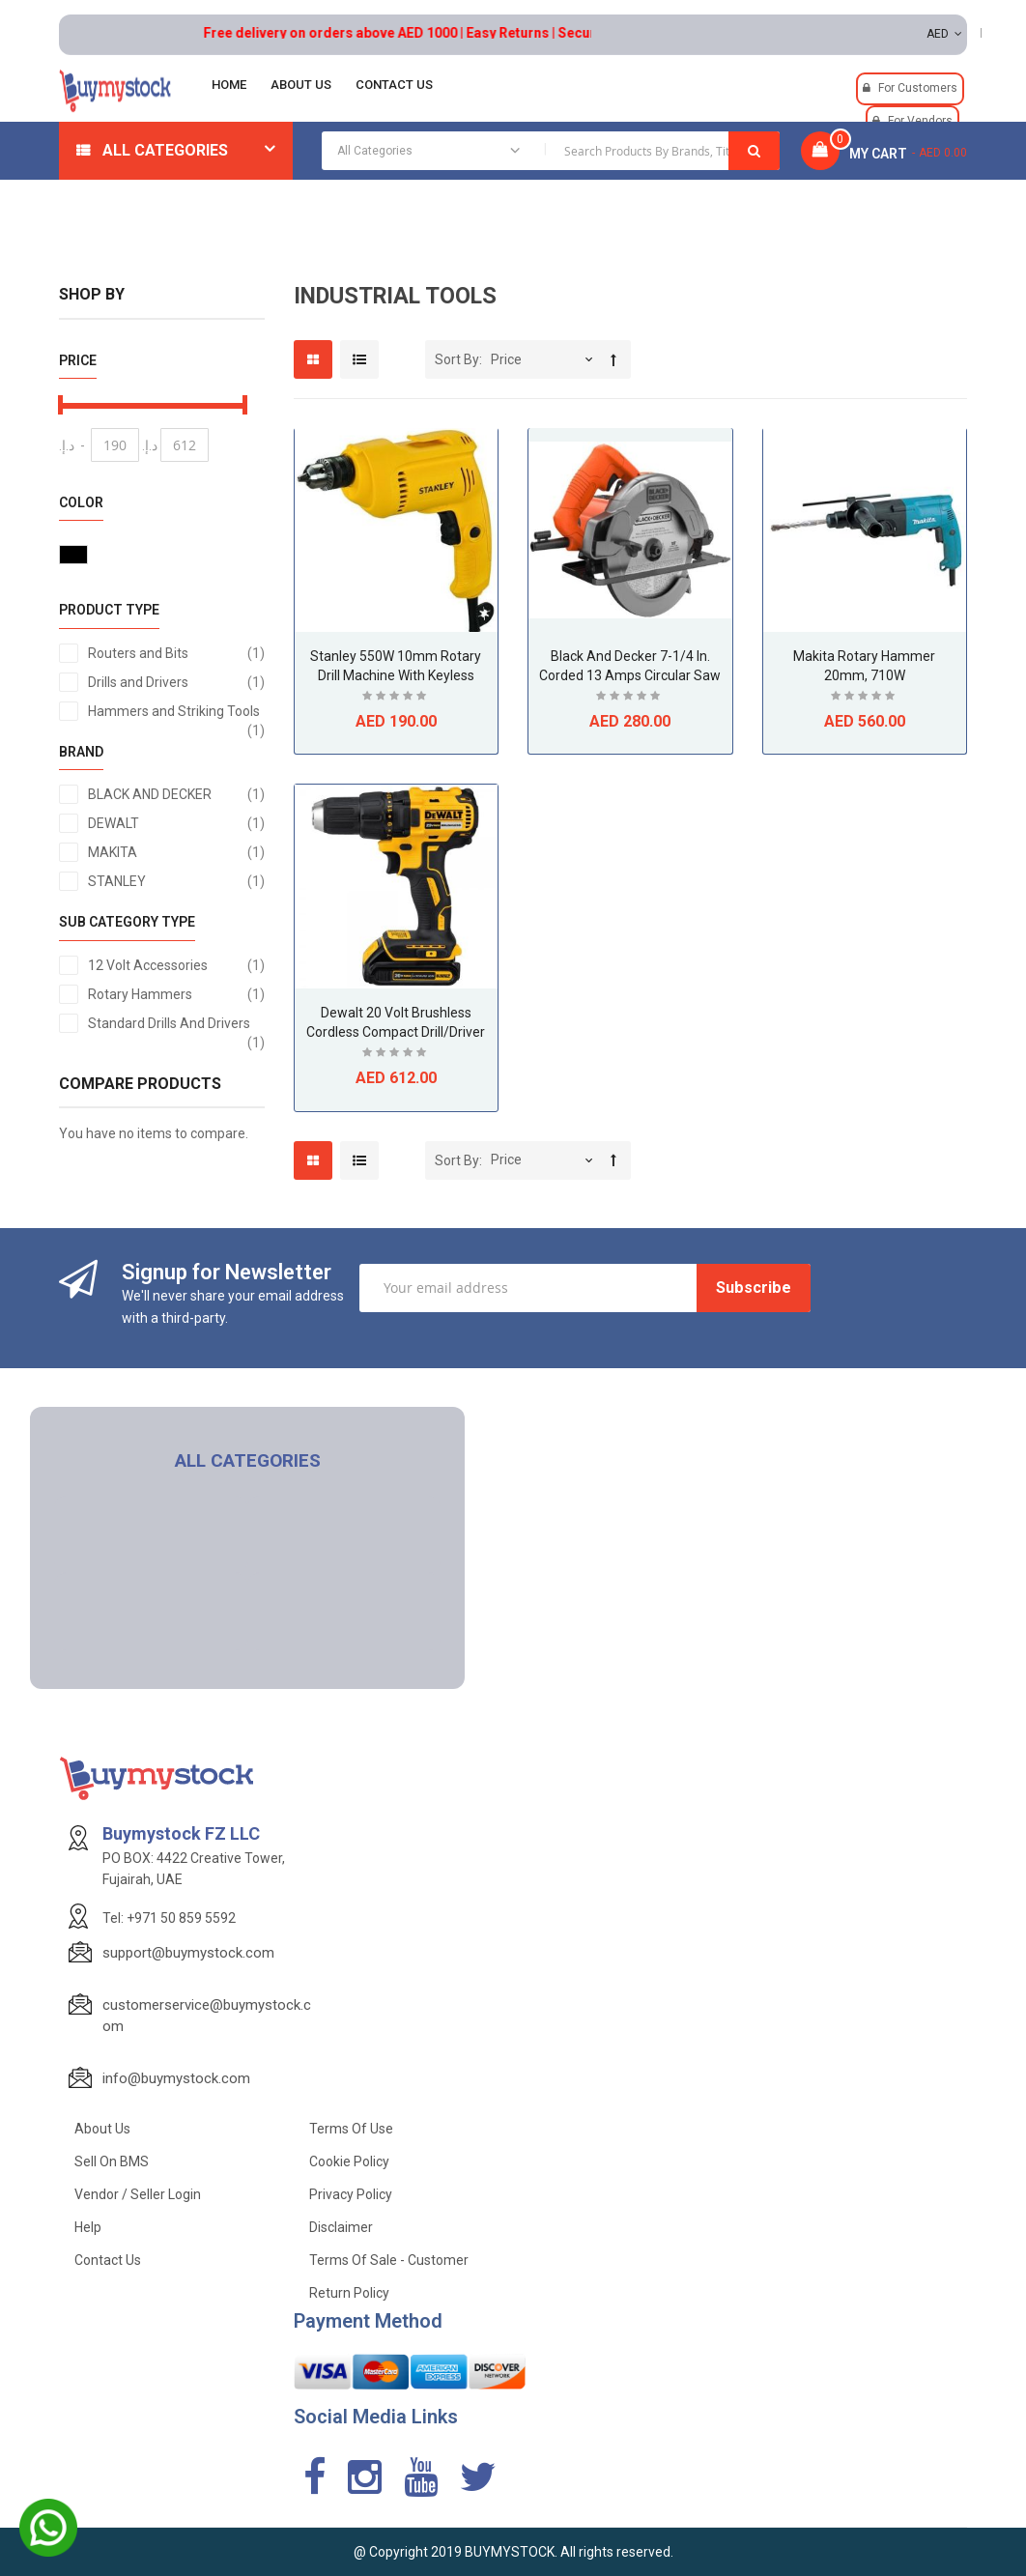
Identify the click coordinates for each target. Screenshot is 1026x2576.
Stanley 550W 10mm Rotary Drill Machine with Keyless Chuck (395, 675)
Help (87, 2227)
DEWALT (176, 823)
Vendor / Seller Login (137, 2194)
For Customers (917, 88)
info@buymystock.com (176, 2078)
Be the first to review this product (396, 698)
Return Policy (349, 2293)
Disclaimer (341, 2227)
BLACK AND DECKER (176, 794)
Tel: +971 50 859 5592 (169, 1918)
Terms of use (351, 2128)
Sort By (457, 359)
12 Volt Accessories (176, 965)
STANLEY (176, 881)
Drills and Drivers (176, 682)
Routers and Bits (176, 653)
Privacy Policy (350, 2194)
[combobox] (551, 150)
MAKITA (176, 852)
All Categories (165, 150)
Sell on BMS (111, 2161)
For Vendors (920, 121)
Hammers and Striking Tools (176, 712)
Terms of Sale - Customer (389, 2260)
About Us (102, 2128)
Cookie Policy (349, 2161)
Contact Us (107, 2260)
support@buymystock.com (188, 1952)
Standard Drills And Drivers (176, 1024)
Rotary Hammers (176, 994)
